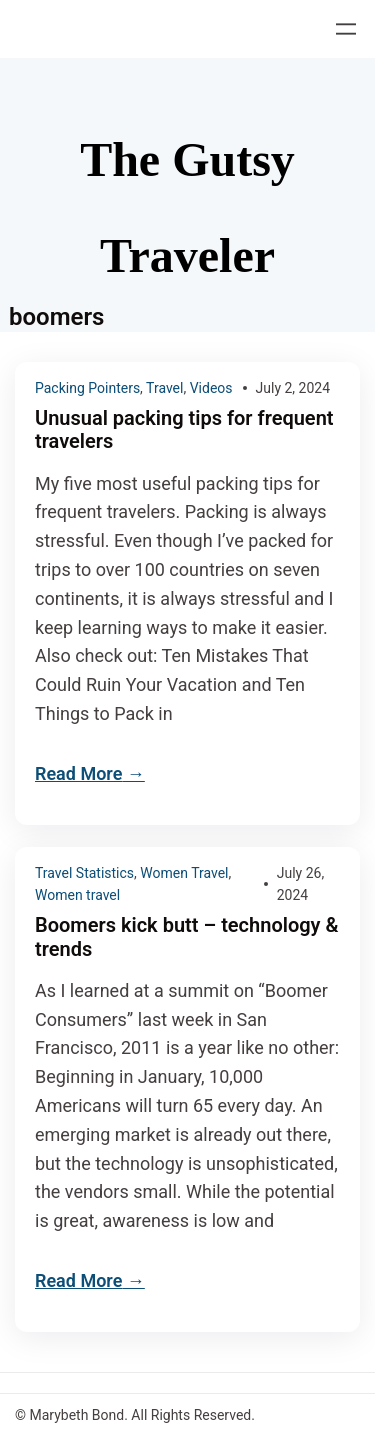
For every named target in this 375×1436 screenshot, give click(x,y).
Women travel (77, 895)
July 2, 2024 (293, 388)
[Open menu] (346, 29)
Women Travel (184, 873)
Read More (78, 773)
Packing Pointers (87, 388)
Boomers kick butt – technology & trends (187, 937)
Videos (211, 388)
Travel (164, 388)
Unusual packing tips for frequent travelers (184, 430)
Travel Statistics (84, 873)
